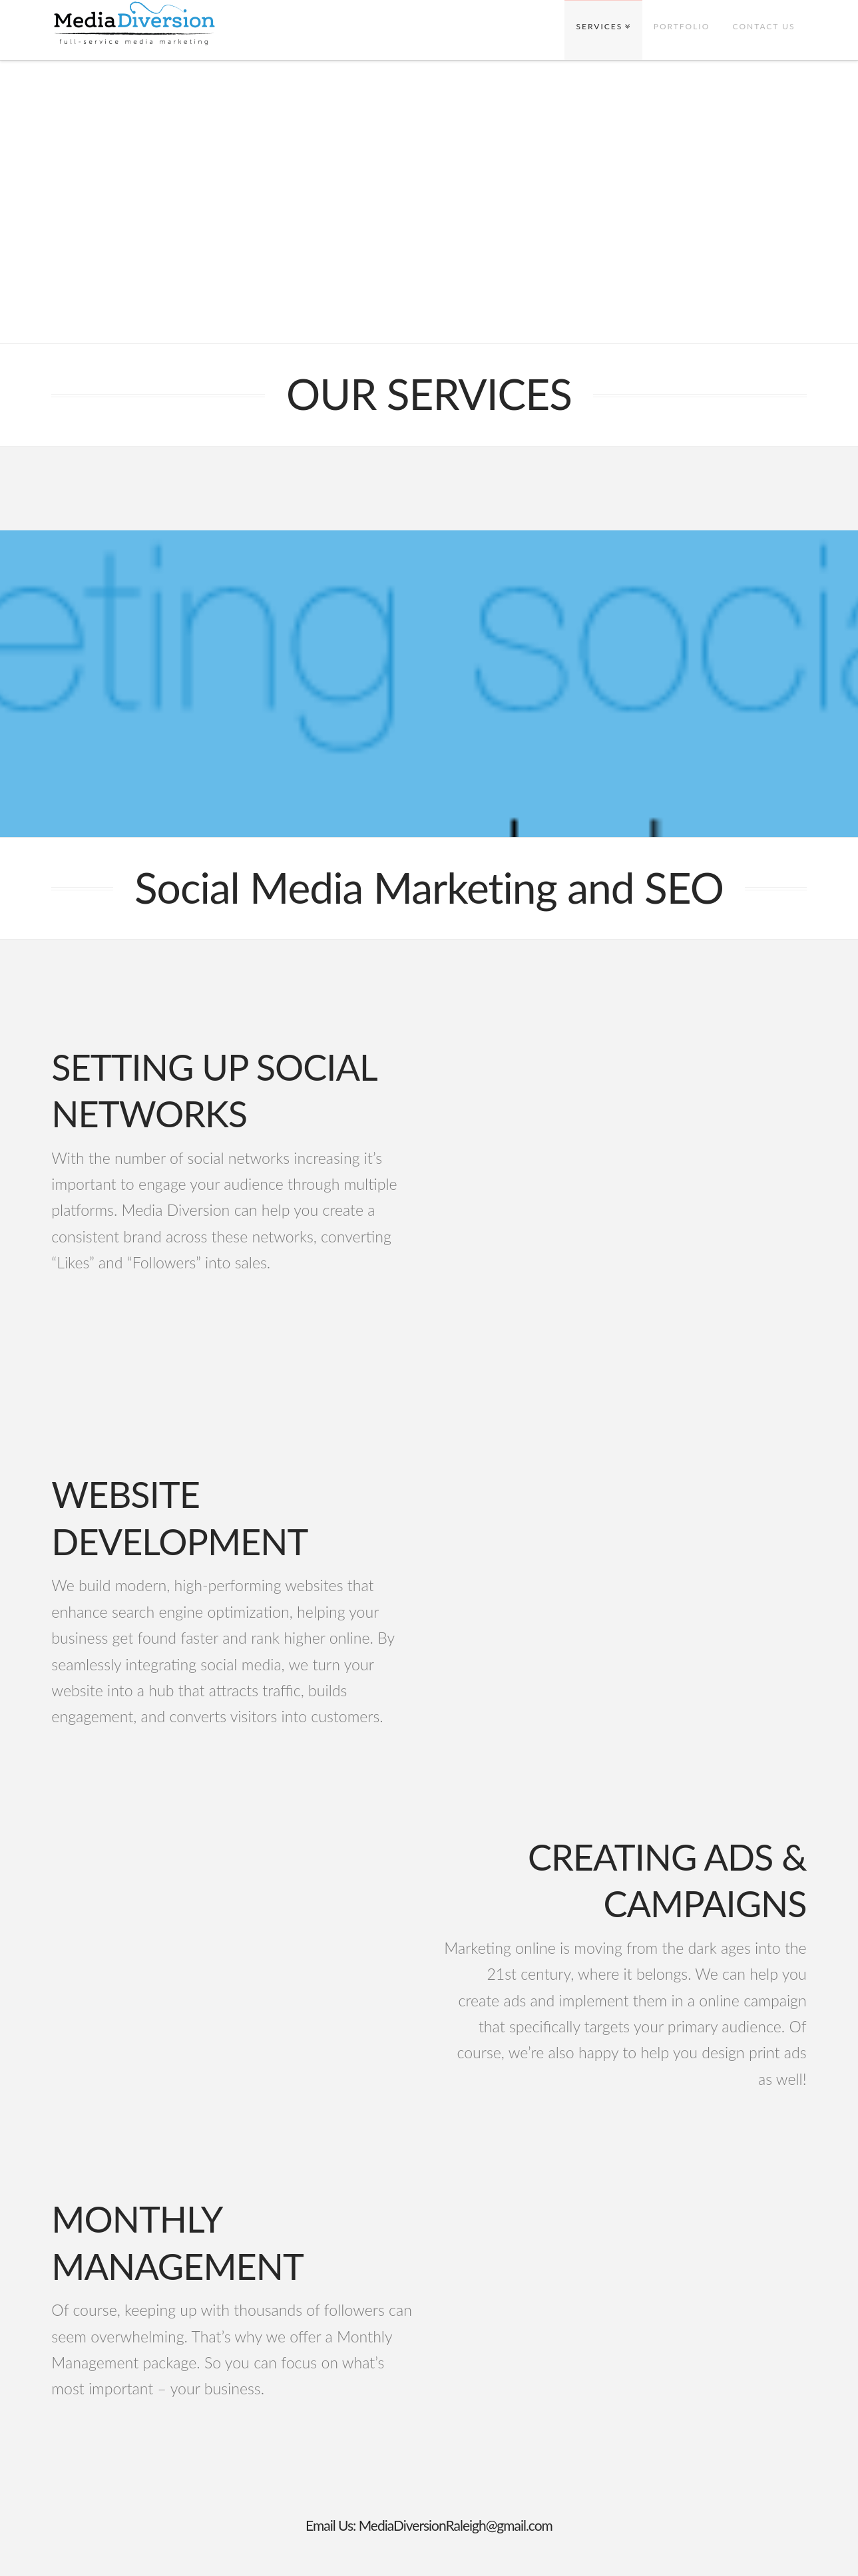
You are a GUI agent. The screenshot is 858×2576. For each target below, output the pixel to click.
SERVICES (599, 26)
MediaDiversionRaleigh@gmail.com (455, 2525)
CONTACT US (764, 26)
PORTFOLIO (682, 26)
